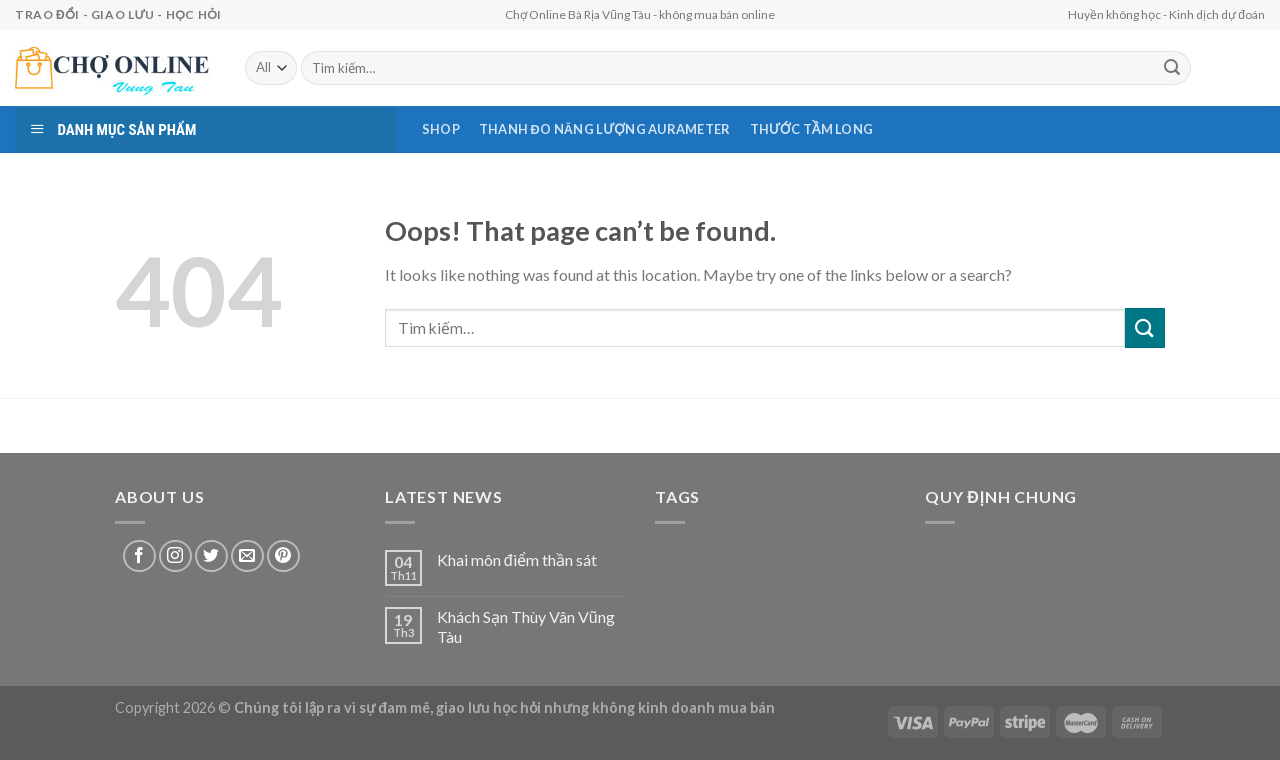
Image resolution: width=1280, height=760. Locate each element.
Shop (441, 129)
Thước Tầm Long (812, 129)
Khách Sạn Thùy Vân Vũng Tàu (526, 626)
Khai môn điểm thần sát (517, 559)
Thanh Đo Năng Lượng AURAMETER (604, 129)
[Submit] (1145, 327)
